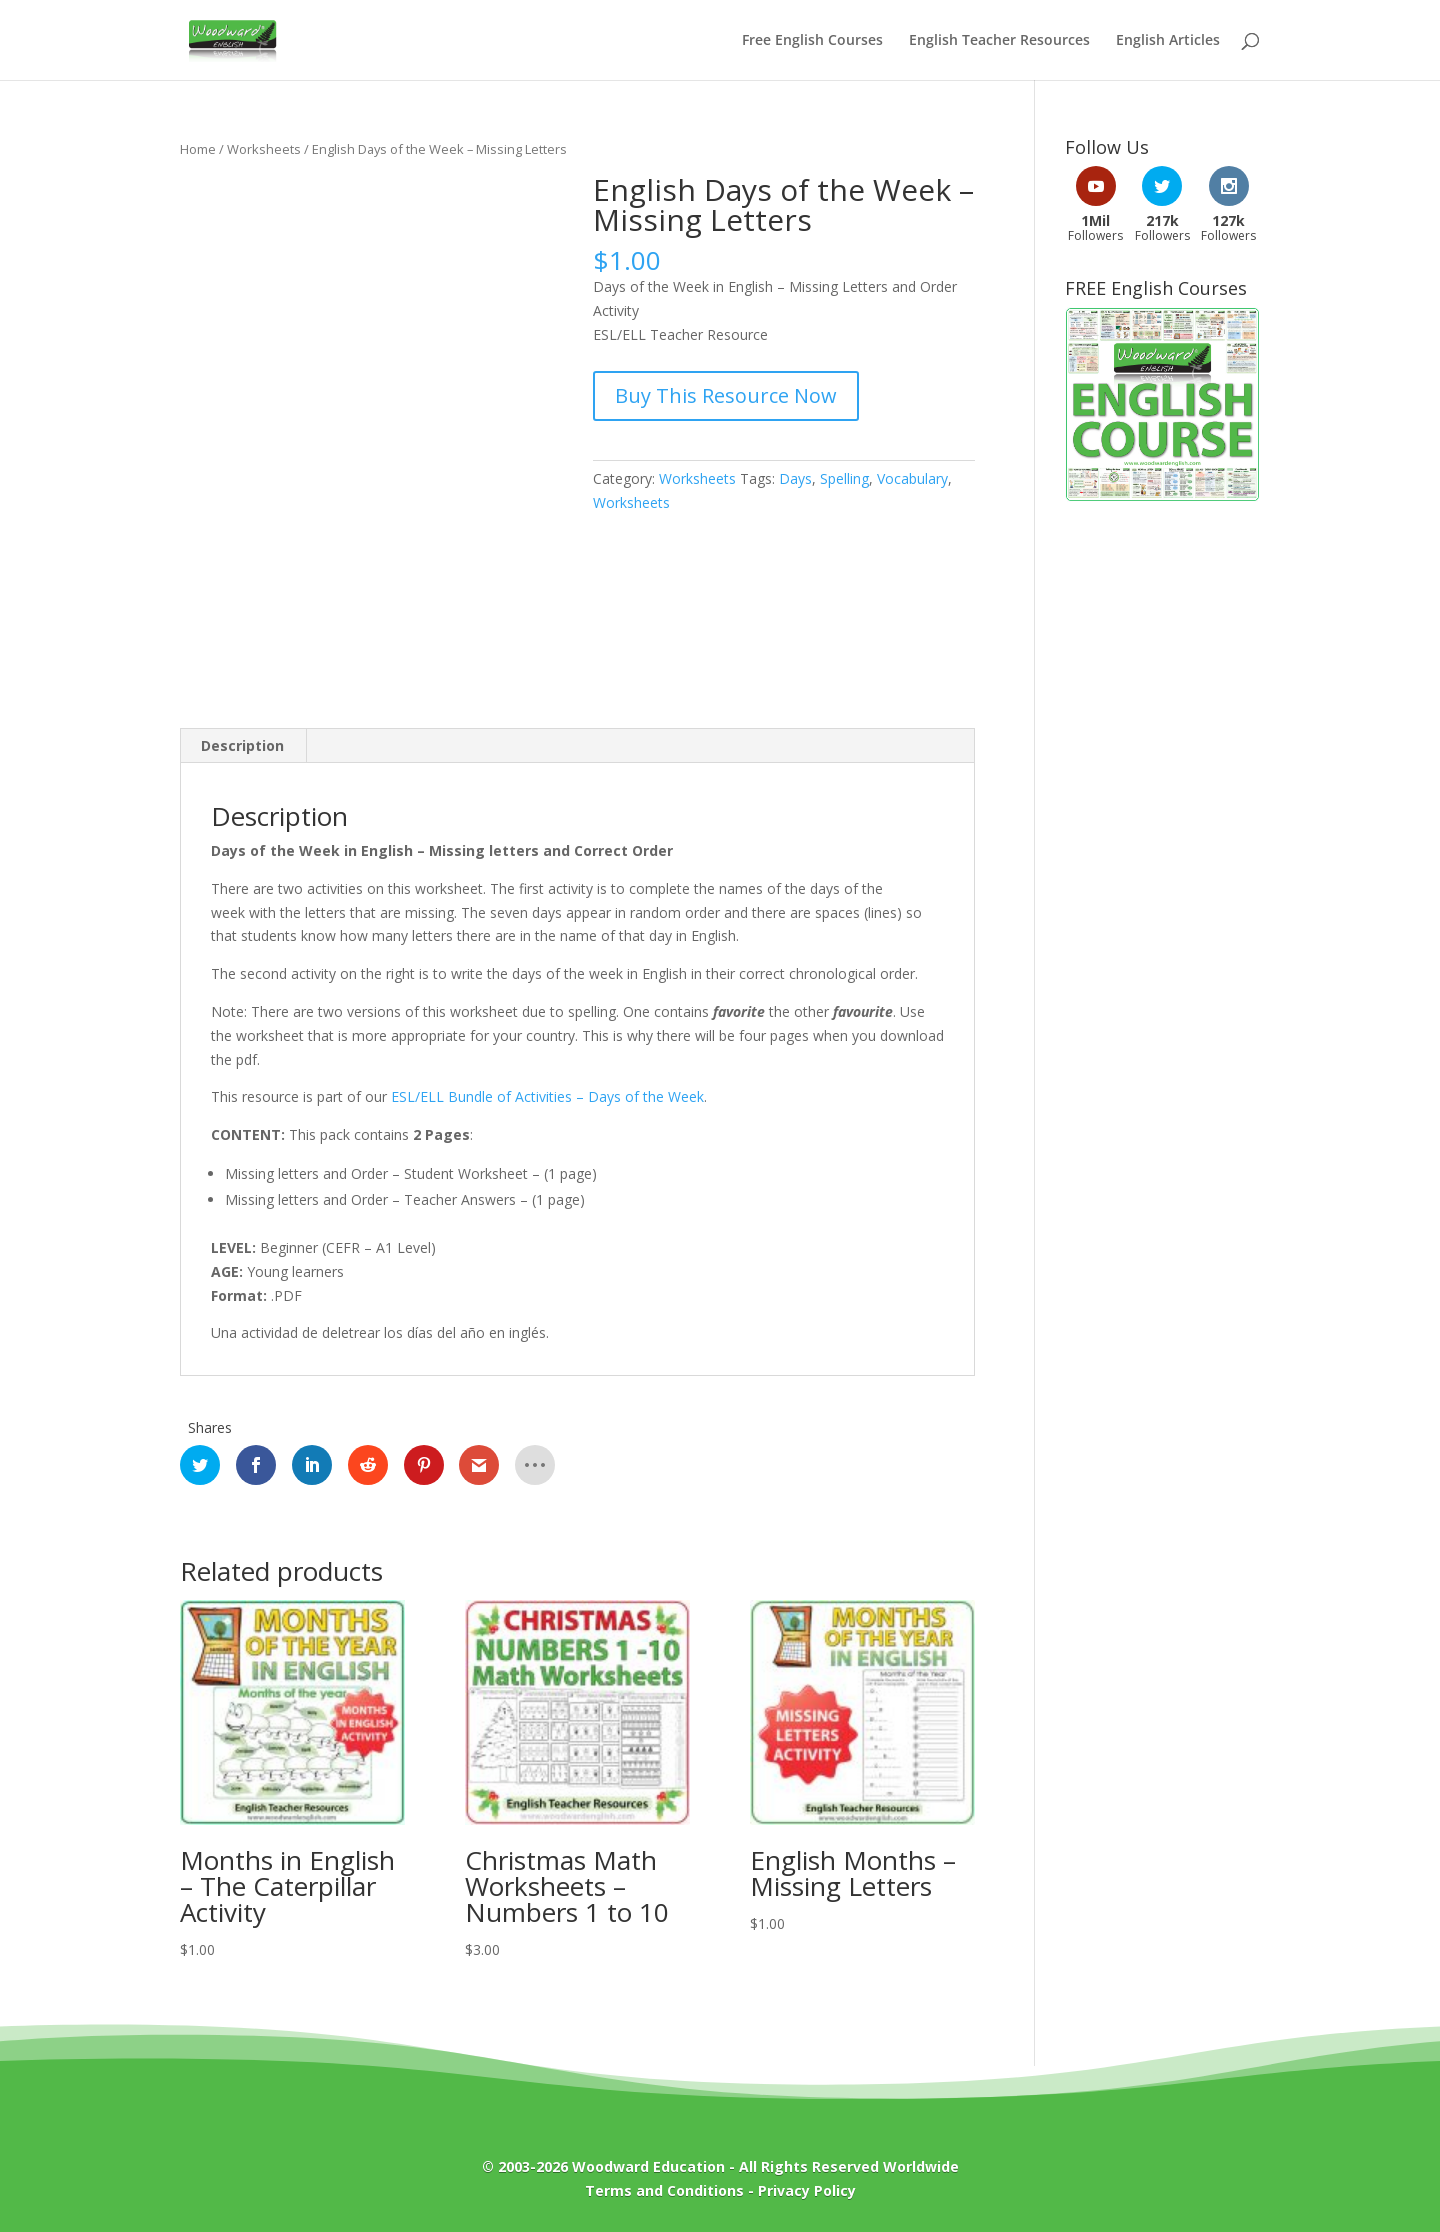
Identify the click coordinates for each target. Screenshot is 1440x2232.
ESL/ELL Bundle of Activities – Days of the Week (547, 1096)
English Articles (1168, 41)
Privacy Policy (807, 2190)
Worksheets (264, 149)
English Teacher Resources (999, 41)
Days (795, 478)
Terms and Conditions (664, 2190)
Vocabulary (912, 478)
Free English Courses (812, 41)
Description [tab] (242, 745)
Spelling (844, 478)
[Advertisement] (1162, 839)
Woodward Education (648, 2166)
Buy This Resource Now (726, 395)
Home (198, 149)
